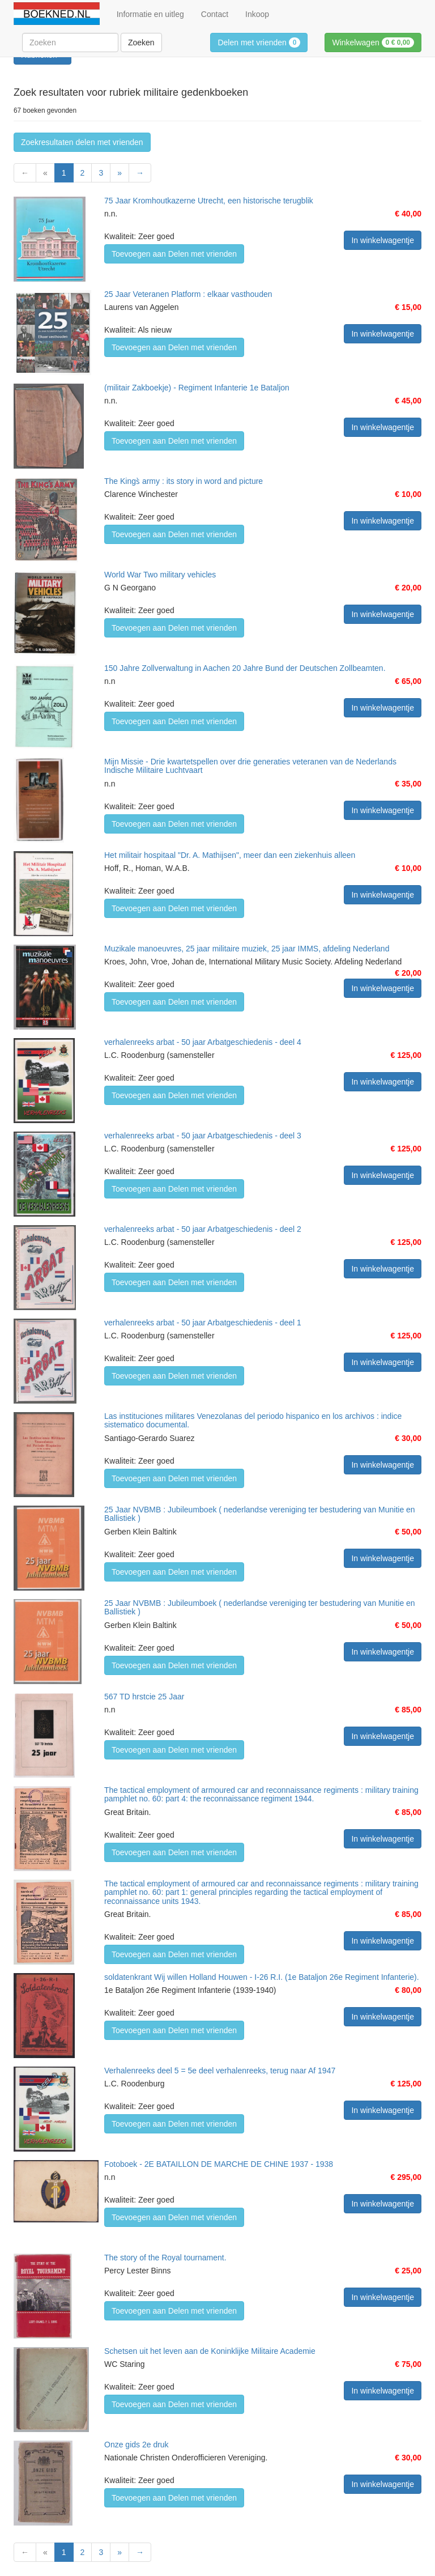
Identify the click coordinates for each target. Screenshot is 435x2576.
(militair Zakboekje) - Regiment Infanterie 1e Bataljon (196, 387)
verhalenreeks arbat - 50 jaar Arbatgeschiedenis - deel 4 (202, 1042)
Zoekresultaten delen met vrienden (82, 142)
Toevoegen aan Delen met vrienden (174, 253)
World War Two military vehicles (160, 574)
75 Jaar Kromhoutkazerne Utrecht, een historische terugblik (208, 200)
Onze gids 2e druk (136, 2444)
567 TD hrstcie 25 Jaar (144, 1696)
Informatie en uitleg (150, 14)
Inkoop (257, 14)
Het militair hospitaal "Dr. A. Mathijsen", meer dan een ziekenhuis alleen (229, 855)
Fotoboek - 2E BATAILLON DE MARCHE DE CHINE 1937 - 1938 (218, 2164)
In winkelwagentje (382, 240)
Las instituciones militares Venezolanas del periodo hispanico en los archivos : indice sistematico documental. (253, 1420)
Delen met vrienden (259, 42)
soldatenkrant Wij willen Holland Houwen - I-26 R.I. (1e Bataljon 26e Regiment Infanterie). (261, 1977)
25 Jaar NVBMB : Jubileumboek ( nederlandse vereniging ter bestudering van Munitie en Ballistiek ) (259, 1514)
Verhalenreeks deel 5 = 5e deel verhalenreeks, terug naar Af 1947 (219, 2070)
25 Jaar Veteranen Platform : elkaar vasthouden (188, 294)
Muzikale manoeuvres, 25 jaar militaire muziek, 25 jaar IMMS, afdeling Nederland (246, 948)
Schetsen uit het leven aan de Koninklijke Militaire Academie (209, 2351)
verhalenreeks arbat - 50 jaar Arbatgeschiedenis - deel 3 (202, 1135)
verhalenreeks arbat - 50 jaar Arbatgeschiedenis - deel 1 (202, 1322)
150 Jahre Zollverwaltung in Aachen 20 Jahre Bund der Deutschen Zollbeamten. (245, 668)
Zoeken (141, 42)
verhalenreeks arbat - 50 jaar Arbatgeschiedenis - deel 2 (202, 1229)
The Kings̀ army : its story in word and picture (183, 481)
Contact (214, 14)
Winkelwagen (373, 42)
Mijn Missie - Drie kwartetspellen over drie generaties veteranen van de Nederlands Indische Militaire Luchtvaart (250, 766)
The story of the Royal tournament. (165, 2257)
